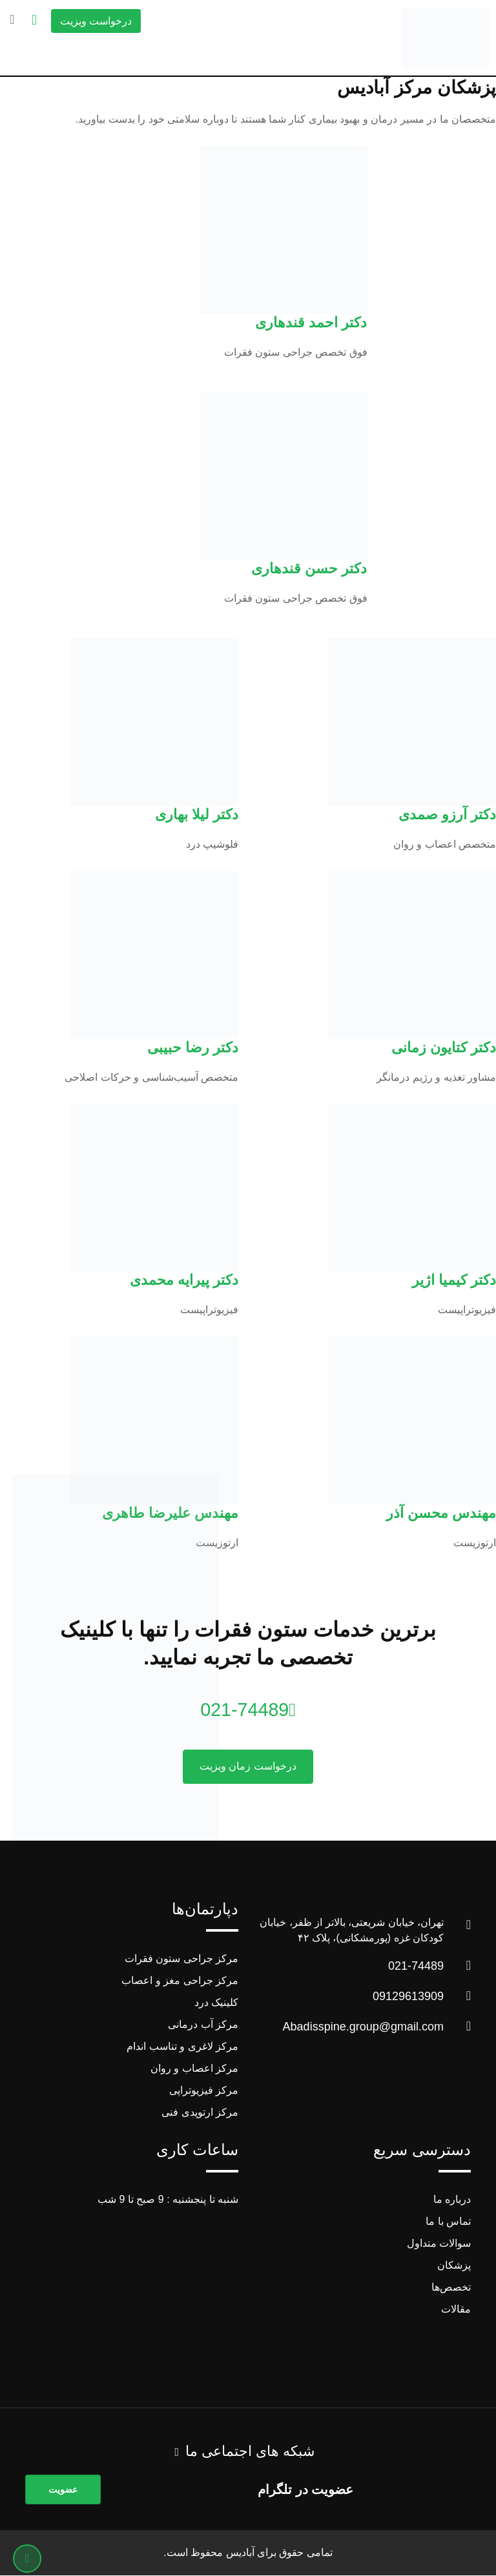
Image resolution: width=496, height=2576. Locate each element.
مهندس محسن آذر (441, 1513)
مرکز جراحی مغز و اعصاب (179, 1981)
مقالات (456, 2309)
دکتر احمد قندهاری (311, 322)
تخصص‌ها (451, 2287)
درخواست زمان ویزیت (248, 1766)
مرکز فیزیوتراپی (203, 2090)
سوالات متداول (439, 2243)
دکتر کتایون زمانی (443, 1047)
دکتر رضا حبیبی (192, 1047)
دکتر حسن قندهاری (309, 568)
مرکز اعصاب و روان (194, 2068)
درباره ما (452, 2199)
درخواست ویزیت (96, 20)
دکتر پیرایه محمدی (184, 1280)
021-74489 (248, 1709)
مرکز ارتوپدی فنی (199, 2112)
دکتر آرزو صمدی (447, 814)
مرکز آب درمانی (203, 2024)
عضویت (63, 2490)
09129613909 (408, 1996)
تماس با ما (448, 2221)
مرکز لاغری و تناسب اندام (182, 2046)
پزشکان (454, 2265)
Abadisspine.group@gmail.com (363, 2027)
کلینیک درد (216, 2003)
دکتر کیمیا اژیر (454, 1280)
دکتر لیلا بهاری (196, 814)
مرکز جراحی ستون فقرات (181, 1959)
